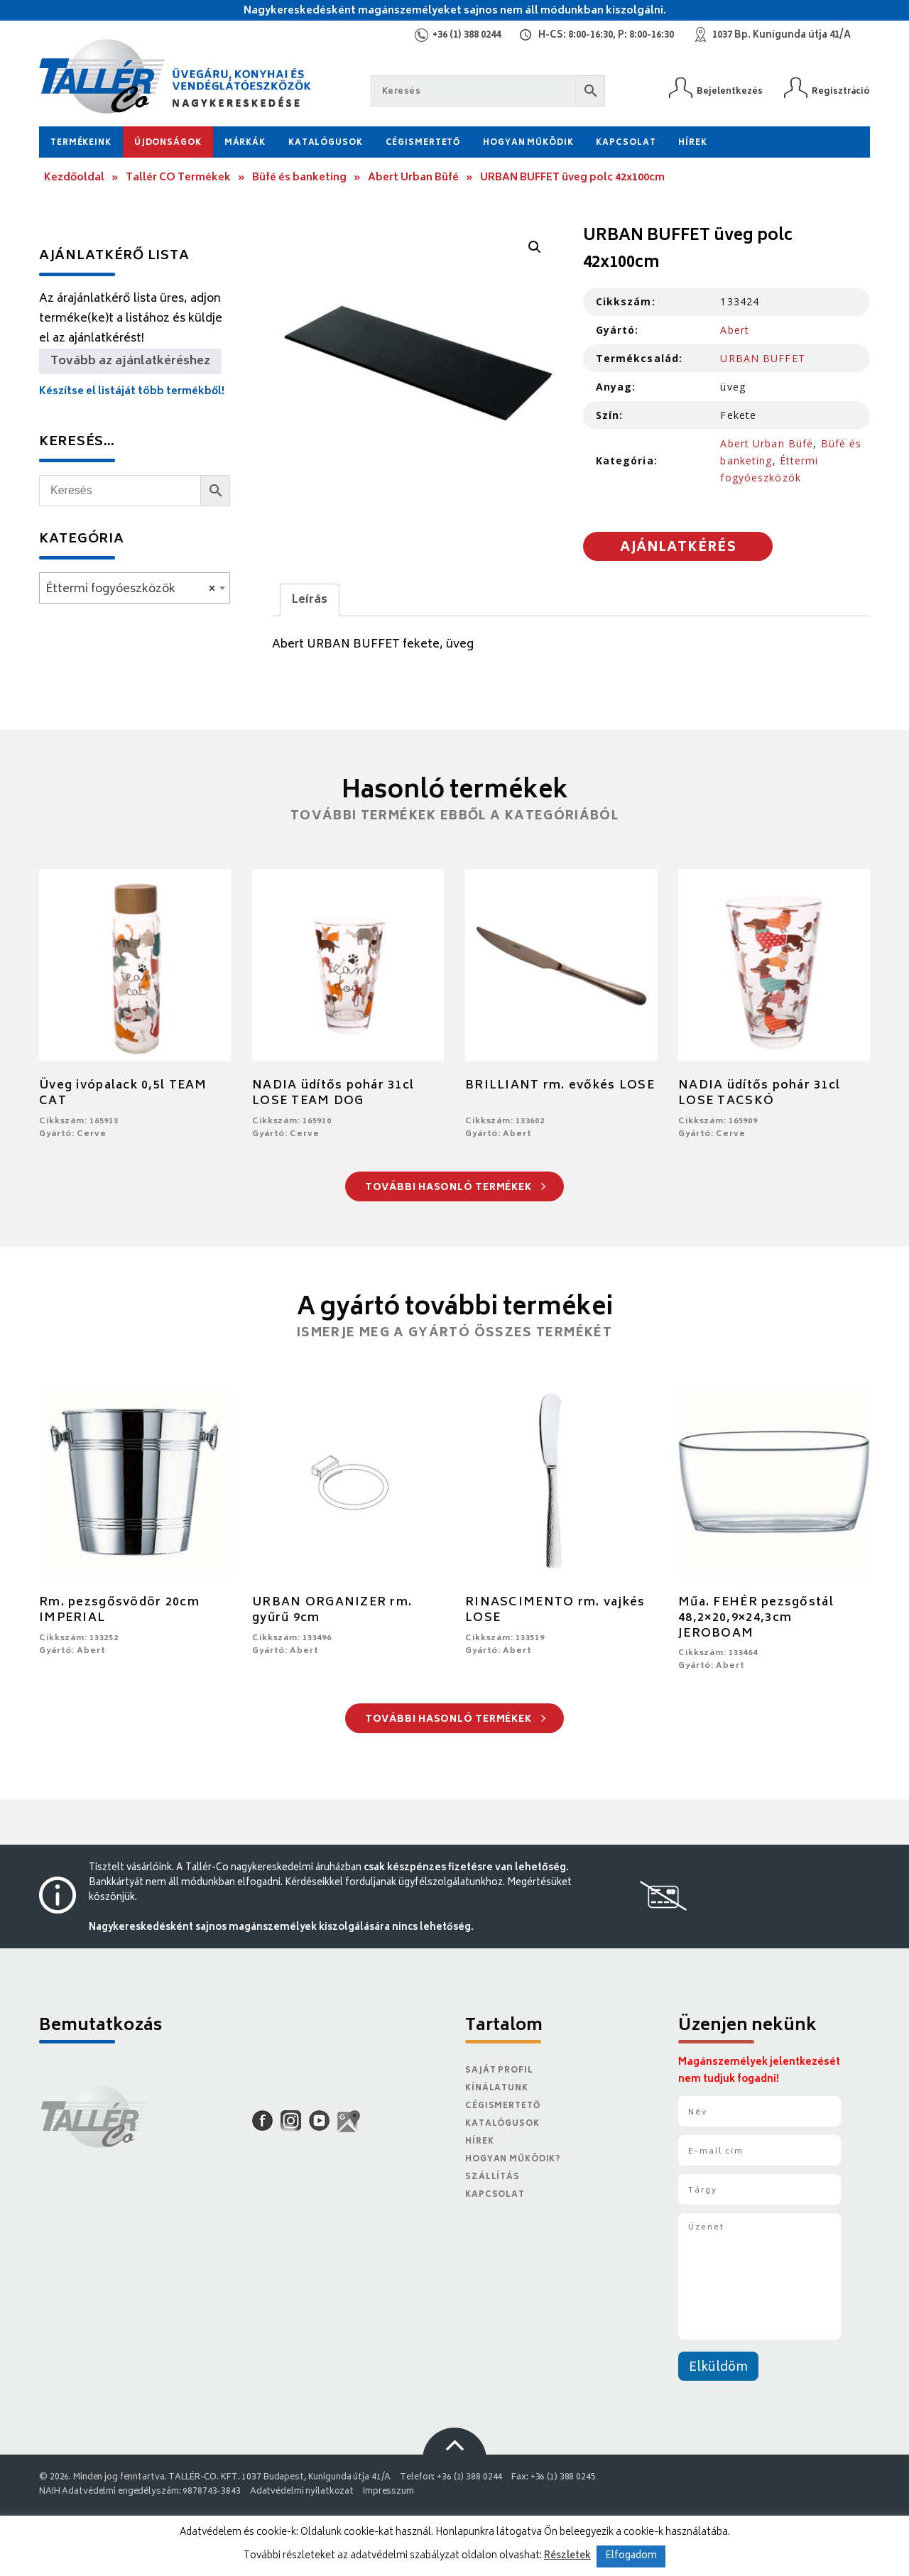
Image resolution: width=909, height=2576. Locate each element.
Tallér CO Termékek (178, 178)
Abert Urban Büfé (413, 178)
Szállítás (492, 2177)
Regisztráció (841, 91)
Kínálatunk (496, 2088)
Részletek (567, 2556)
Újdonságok (168, 143)
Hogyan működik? (512, 2159)
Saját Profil (499, 2071)
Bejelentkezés (730, 91)
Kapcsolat (625, 143)
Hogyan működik (528, 143)
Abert (734, 330)
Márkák (245, 143)
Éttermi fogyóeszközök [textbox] (130, 589)
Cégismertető (423, 143)
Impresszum (388, 2491)
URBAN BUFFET (762, 358)
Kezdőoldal (74, 178)
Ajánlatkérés (678, 548)
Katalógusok (325, 143)
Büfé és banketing (299, 178)
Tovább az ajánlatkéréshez (130, 361)
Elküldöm (718, 2368)
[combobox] (134, 588)
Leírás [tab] (309, 600)
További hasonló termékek (455, 1188)
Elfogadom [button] (631, 2556)
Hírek (692, 143)
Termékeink (80, 143)
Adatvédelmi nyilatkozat (302, 2491)
